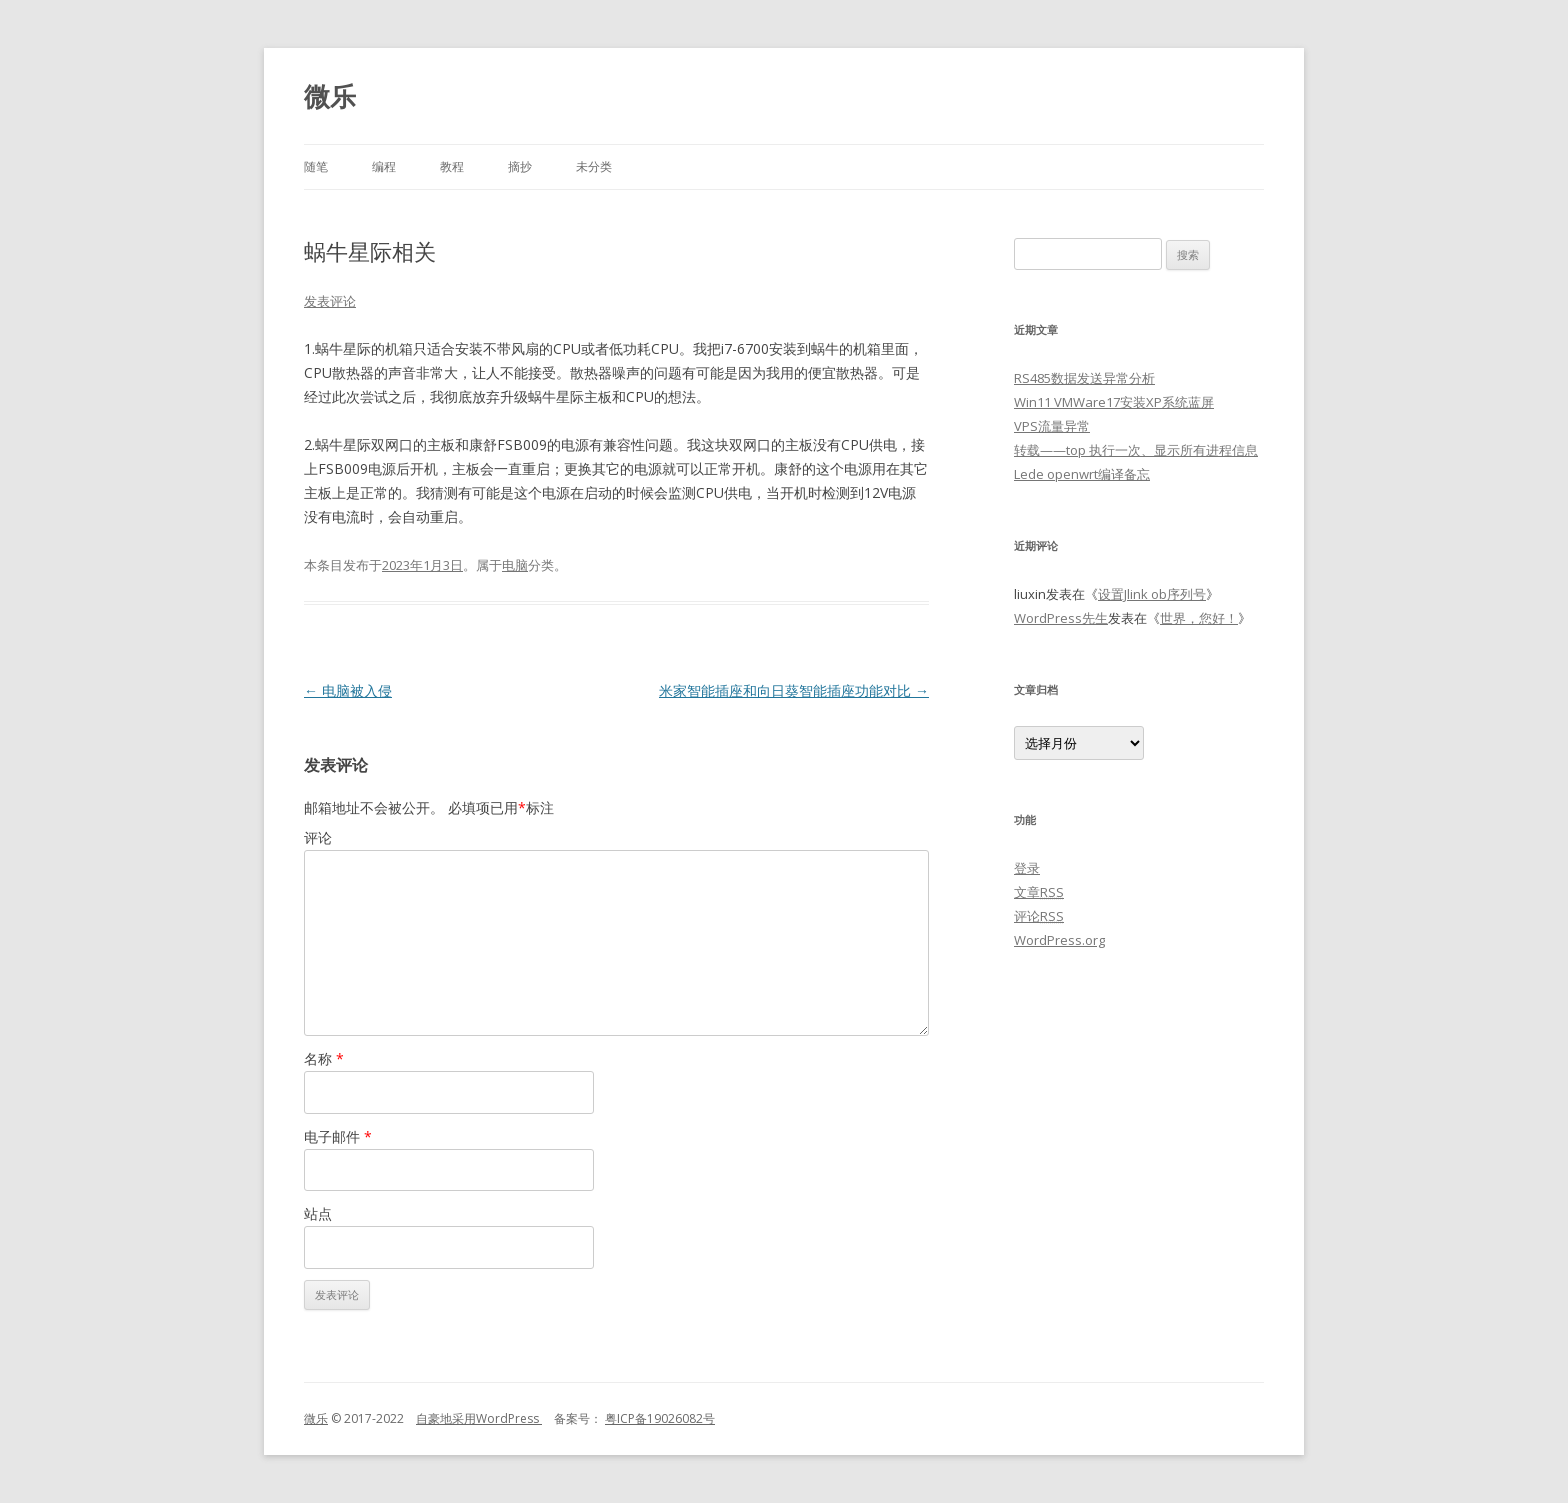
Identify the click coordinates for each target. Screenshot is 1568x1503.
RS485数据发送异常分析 (1084, 378)
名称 (324, 1058)
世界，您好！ (1199, 618)
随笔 (316, 166)
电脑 (515, 565)
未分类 (594, 166)
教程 (452, 166)
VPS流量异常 (1052, 426)
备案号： (572, 1418)
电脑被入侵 (348, 690)
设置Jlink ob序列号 (1152, 594)
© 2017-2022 (372, 1418)
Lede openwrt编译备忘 (1082, 474)
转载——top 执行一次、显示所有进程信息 (1136, 450)
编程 (384, 166)
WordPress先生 (1061, 618)
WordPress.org (1059, 940)
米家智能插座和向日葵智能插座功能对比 (794, 690)
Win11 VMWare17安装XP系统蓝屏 (1114, 402)
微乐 (330, 96)
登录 (1027, 868)
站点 (318, 1213)
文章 (1039, 892)
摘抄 (520, 166)
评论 (318, 837)
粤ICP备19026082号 (660, 1418)
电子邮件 (338, 1136)
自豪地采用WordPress (479, 1418)
